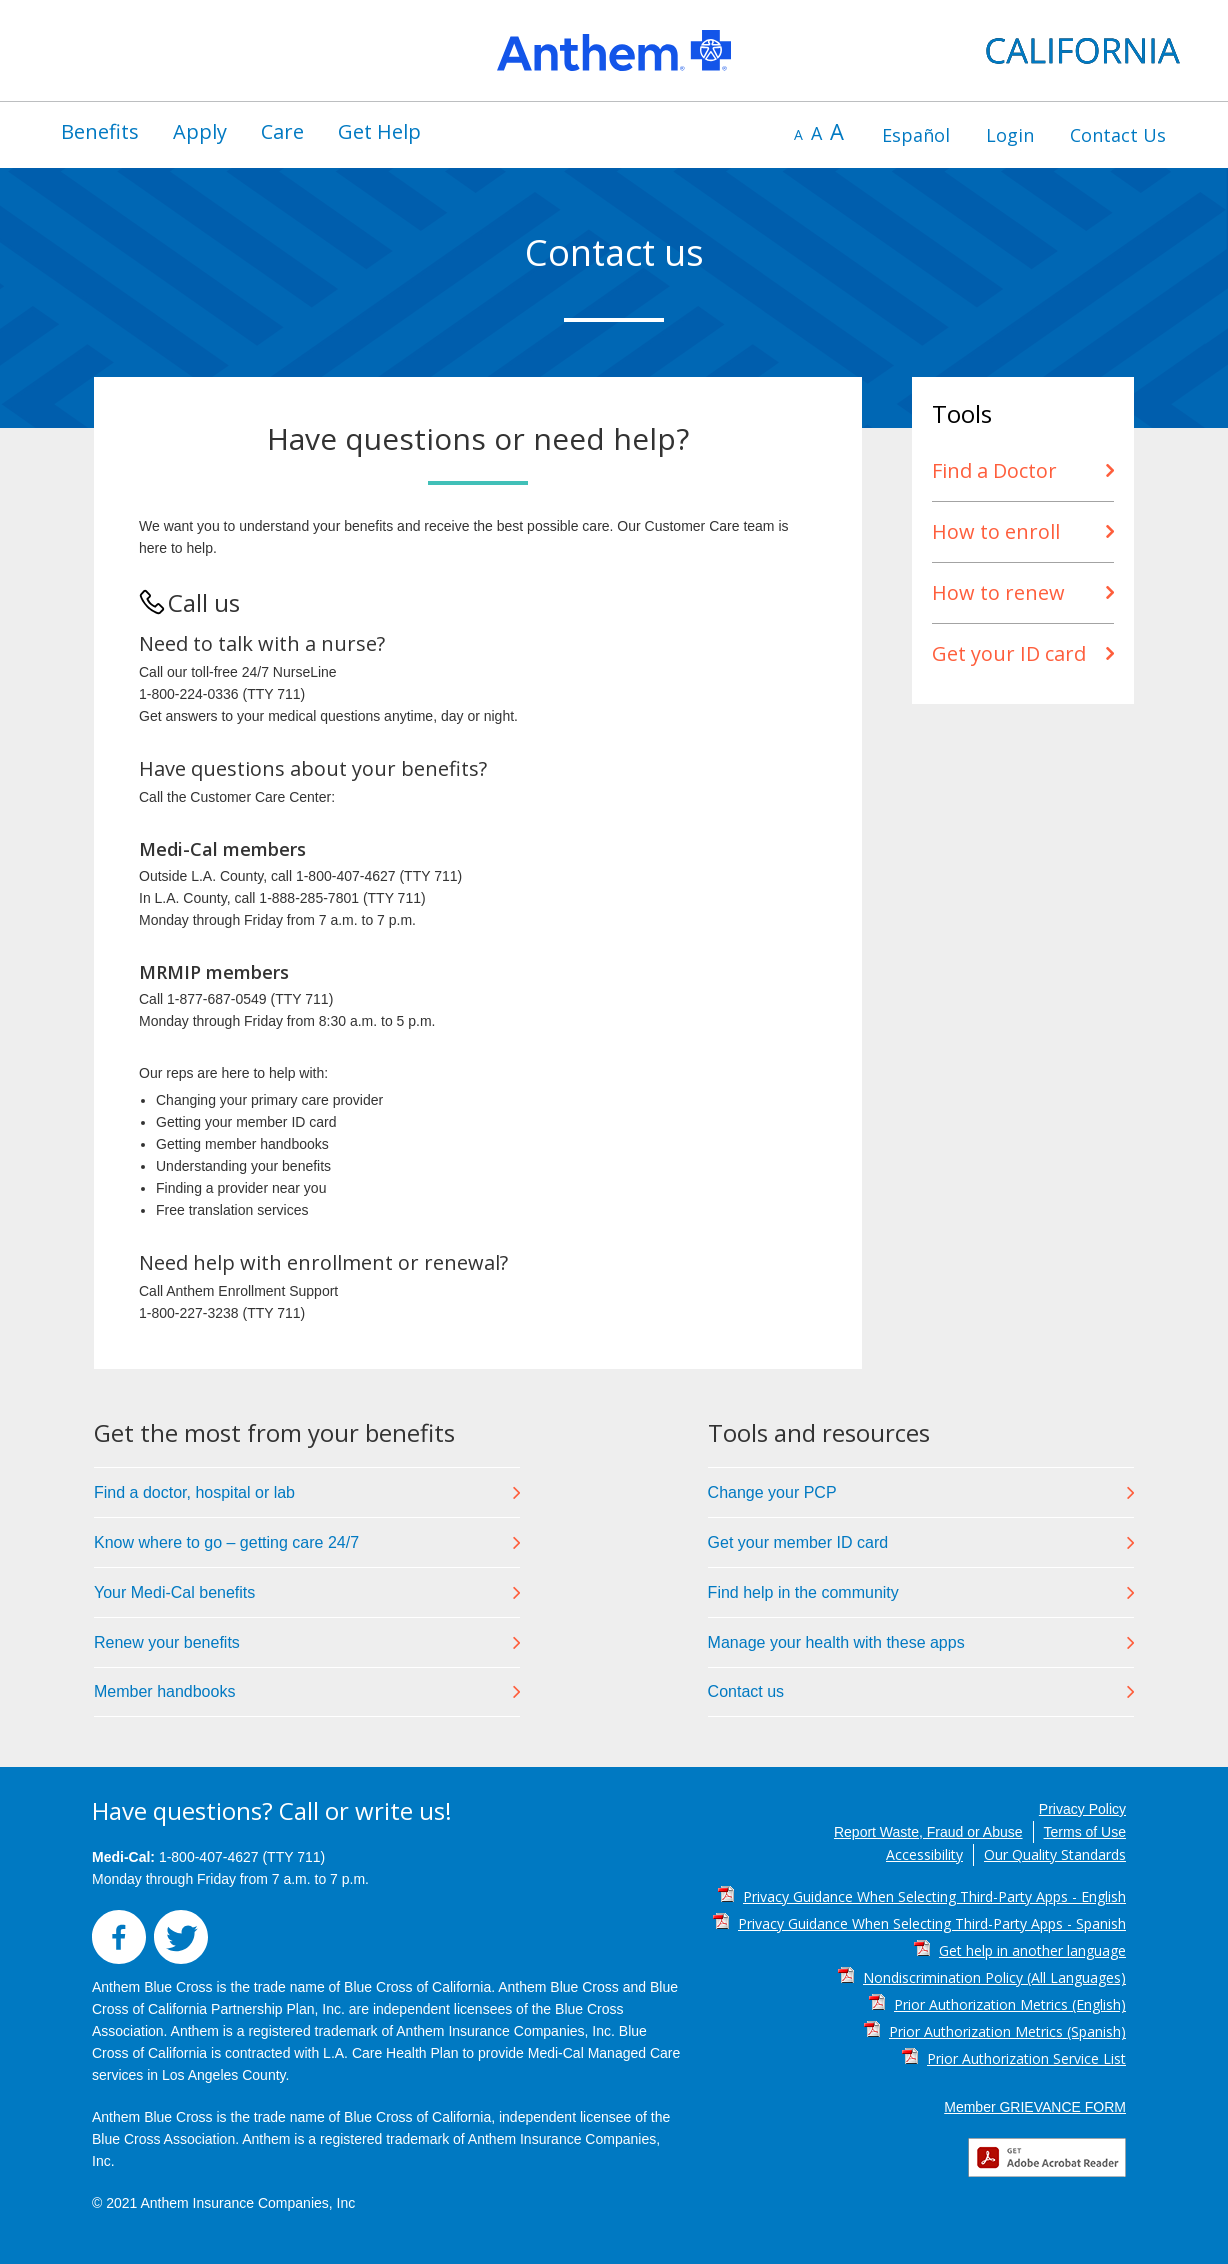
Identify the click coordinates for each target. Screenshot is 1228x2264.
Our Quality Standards (1055, 1854)
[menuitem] (100, 132)
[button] (123, 1959)
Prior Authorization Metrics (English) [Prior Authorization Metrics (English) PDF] (1010, 2004)
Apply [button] (200, 131)
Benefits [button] (100, 131)
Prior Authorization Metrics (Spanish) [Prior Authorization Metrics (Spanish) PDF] (1007, 2031)
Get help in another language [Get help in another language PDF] (1032, 1950)
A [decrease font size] (798, 134)
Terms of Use (1085, 1832)
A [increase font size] (837, 131)
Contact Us (1118, 135)
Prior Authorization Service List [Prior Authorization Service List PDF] (1026, 2058)
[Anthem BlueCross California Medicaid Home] (614, 50)
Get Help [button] (379, 131)
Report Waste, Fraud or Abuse (928, 1832)
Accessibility (924, 1854)
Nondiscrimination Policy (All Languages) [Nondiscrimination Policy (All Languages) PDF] (994, 1977)
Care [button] (282, 131)
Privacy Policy (1082, 1809)
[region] (614, 50)
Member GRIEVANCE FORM (1035, 2107)
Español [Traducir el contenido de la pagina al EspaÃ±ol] (916, 135)
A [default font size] (816, 133)
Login (1010, 135)
